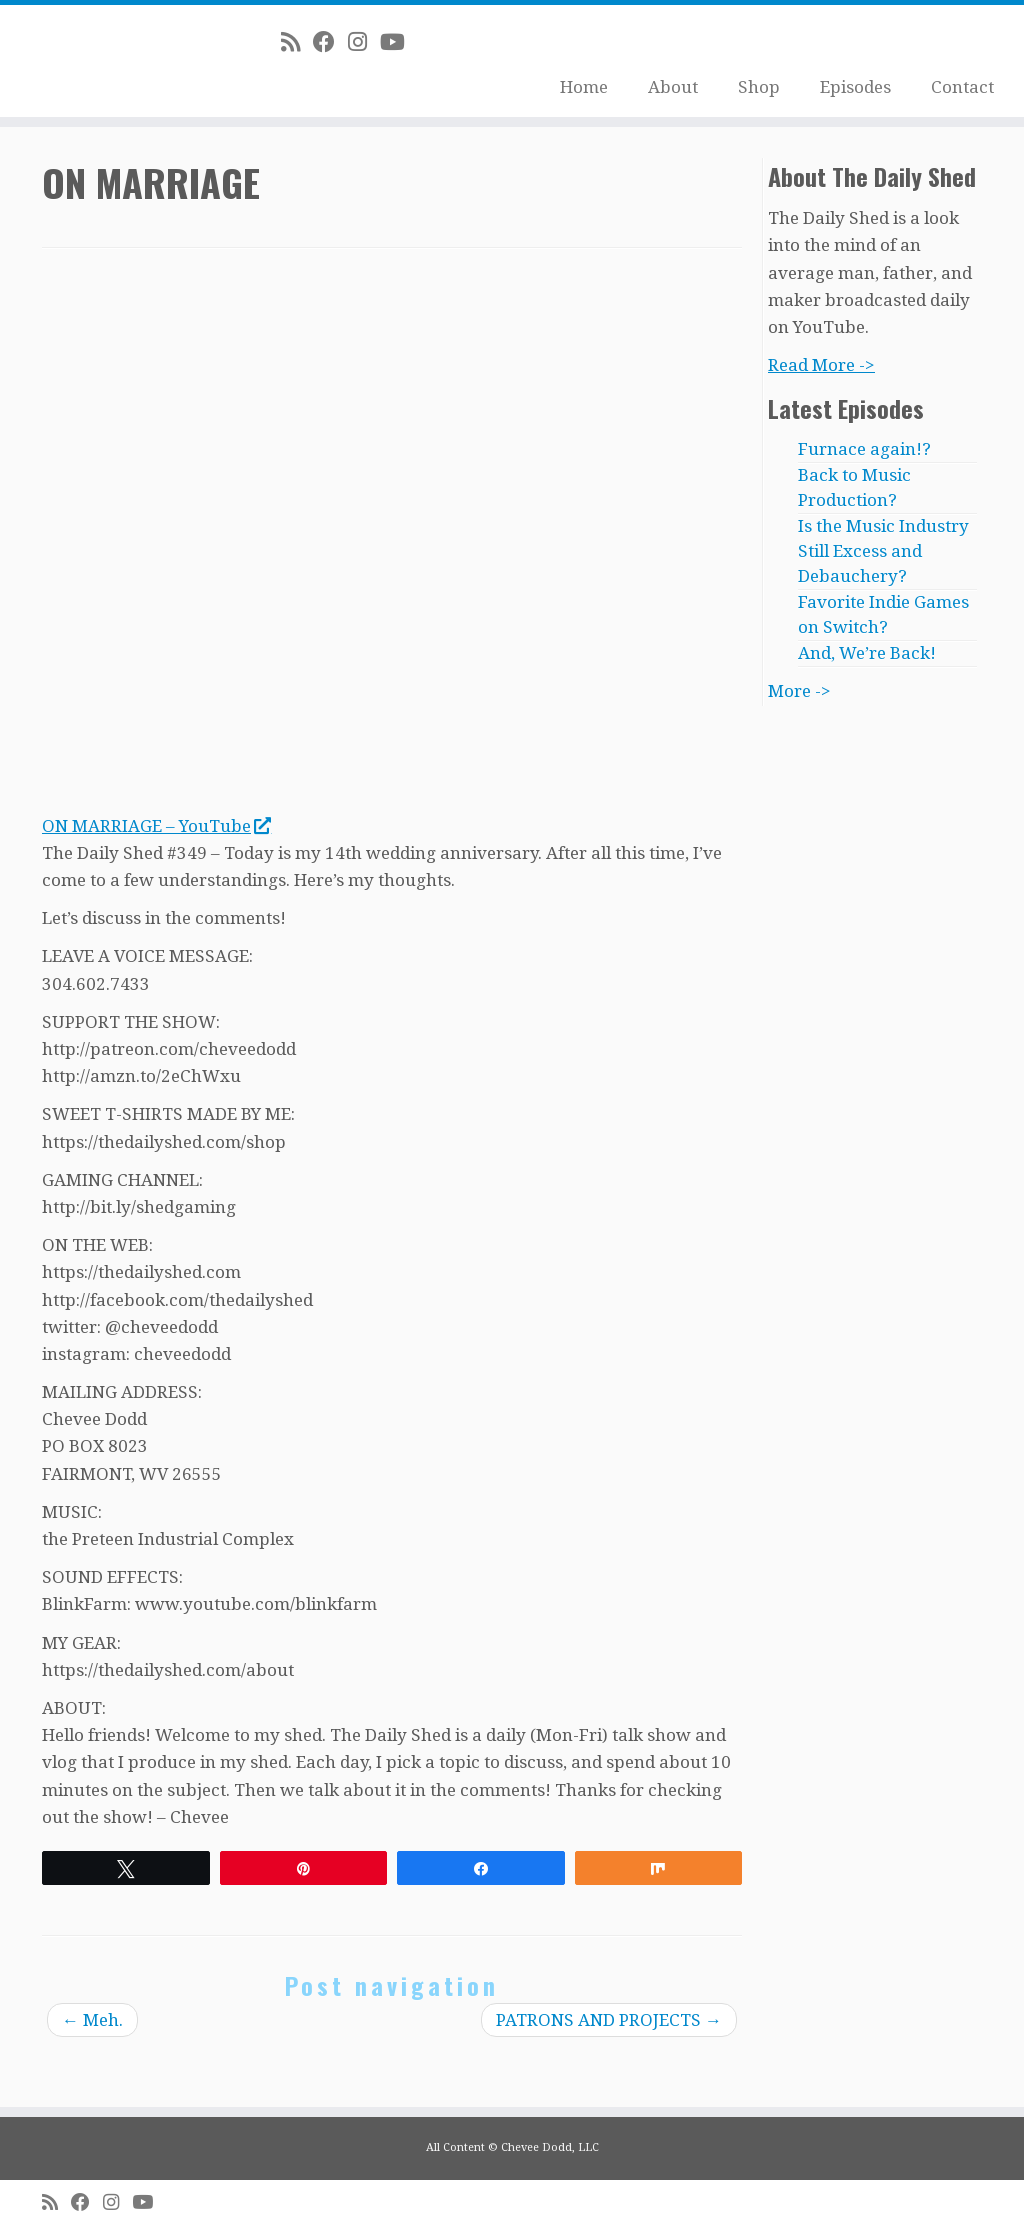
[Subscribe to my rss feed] (297, 42)
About (673, 87)
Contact (962, 87)
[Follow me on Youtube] (399, 42)
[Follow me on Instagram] (364, 42)
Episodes (855, 87)
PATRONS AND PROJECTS (609, 2020)
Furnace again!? (864, 449)
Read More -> (821, 365)
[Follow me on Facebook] (330, 42)
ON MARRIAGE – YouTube (156, 826)
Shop (759, 87)
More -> (799, 691)
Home (584, 87)
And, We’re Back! (867, 653)
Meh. (92, 2020)
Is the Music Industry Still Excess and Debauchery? (883, 551)
